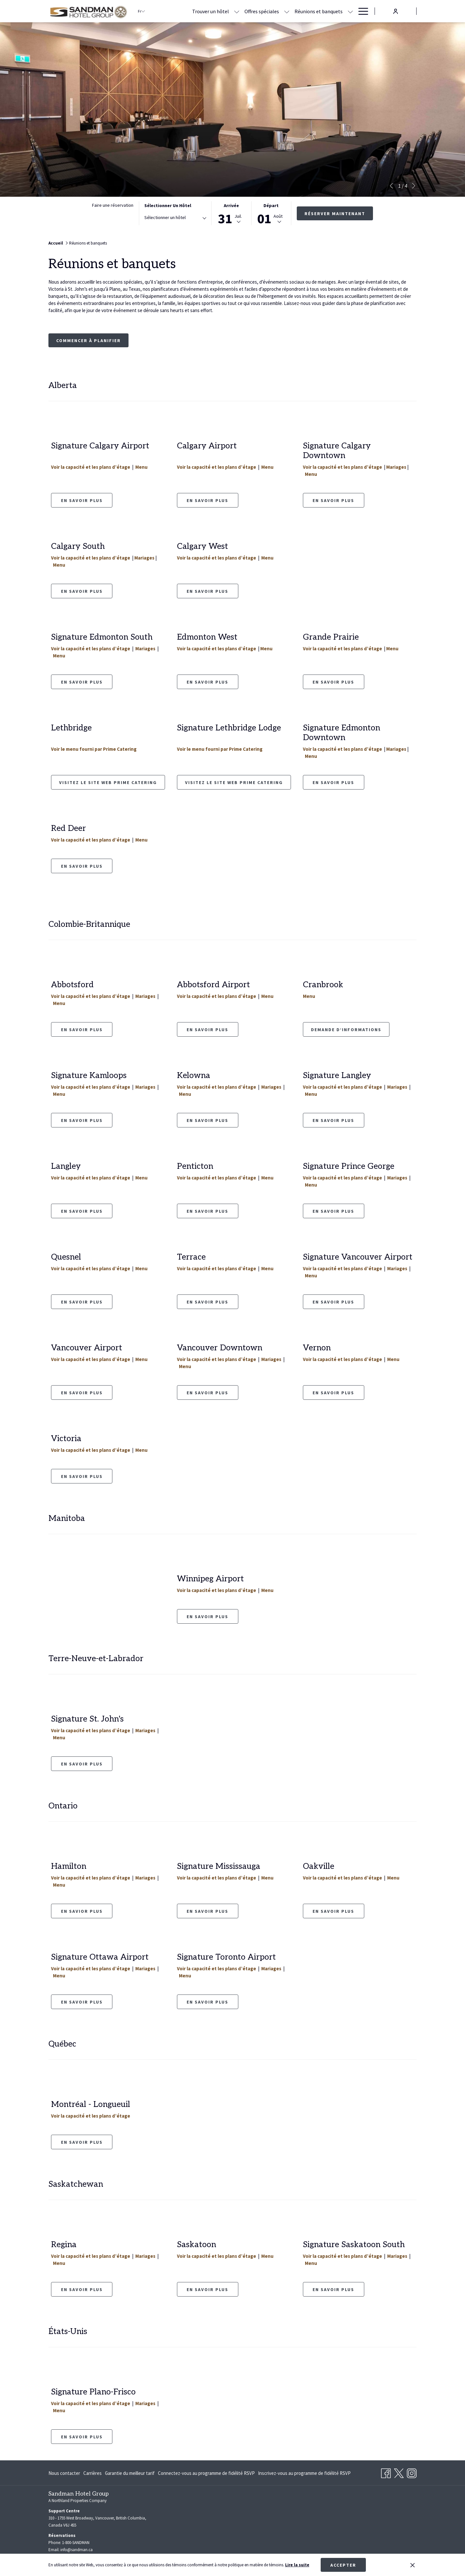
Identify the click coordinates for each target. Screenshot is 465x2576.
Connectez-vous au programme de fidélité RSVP (206, 2473)
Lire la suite (297, 2565)
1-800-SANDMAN (75, 2542)
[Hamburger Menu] (361, 11)
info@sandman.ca (76, 2549)
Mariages (396, 467)
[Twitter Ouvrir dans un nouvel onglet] (399, 2472)
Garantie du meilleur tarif (130, 2473)
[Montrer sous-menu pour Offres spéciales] (287, 11)
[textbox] (170, 218)
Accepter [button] (343, 2565)
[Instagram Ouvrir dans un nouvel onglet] (412, 2472)
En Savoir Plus (207, 1393)
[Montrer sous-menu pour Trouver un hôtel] (236, 11)
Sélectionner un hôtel (167, 205)
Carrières (92, 2473)
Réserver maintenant (335, 213)
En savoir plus (207, 500)
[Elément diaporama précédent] (391, 186)
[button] (231, 213)
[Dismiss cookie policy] (412, 2565)
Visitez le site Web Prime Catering (108, 782)
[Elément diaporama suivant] (414, 186)
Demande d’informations (346, 1029)
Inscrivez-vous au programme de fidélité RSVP (304, 2473)
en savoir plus (82, 500)
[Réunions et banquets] (318, 11)
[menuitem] (65, 2473)
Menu (141, 467)
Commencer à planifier (88, 340)
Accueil (55, 243)
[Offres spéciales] (262, 11)
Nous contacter (64, 2473)
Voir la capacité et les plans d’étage (90, 467)
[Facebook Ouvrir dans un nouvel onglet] (386, 2472)
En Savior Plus (82, 1911)
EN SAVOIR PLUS (82, 682)
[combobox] (175, 219)
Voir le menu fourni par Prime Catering (94, 749)
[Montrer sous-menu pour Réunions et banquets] (350, 11)
